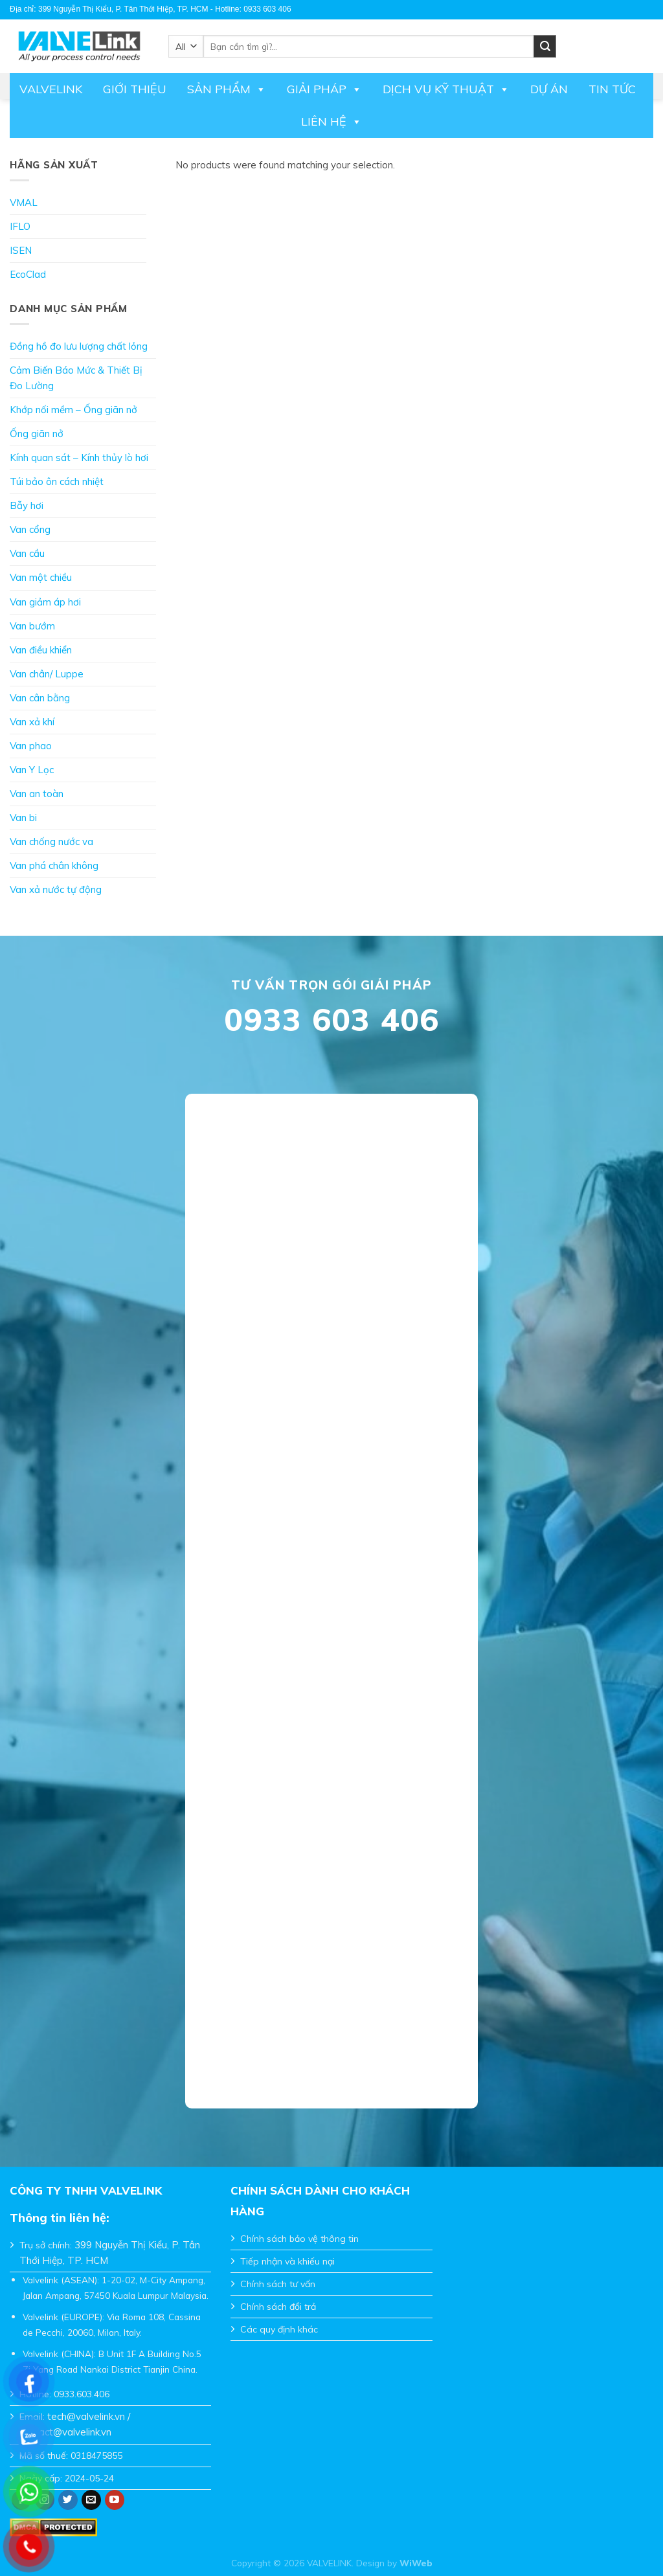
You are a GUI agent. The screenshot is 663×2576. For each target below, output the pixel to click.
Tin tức (612, 89)
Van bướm (32, 626)
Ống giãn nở (36, 433)
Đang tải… (331, 1592)
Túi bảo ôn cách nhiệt (57, 481)
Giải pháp (324, 89)
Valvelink (50, 89)
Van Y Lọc (32, 769)
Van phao (31, 746)
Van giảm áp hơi (45, 602)
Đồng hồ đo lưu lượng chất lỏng (79, 346)
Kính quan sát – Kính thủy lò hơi (79, 457)
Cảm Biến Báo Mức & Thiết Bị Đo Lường (76, 378)
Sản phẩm (226, 89)
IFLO (20, 226)
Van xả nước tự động (56, 889)
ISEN (21, 250)
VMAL (24, 202)
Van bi (23, 817)
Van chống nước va (51, 841)
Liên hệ (331, 122)
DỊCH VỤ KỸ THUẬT (446, 89)
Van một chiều (41, 577)
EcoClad (28, 274)
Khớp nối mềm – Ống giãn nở (73, 409)
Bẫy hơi (26, 505)
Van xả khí (32, 722)
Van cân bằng (40, 698)
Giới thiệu (134, 89)
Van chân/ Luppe (47, 674)
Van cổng (30, 529)
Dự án (549, 89)
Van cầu (27, 553)
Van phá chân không (54, 865)
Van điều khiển (41, 650)
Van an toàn (36, 793)
